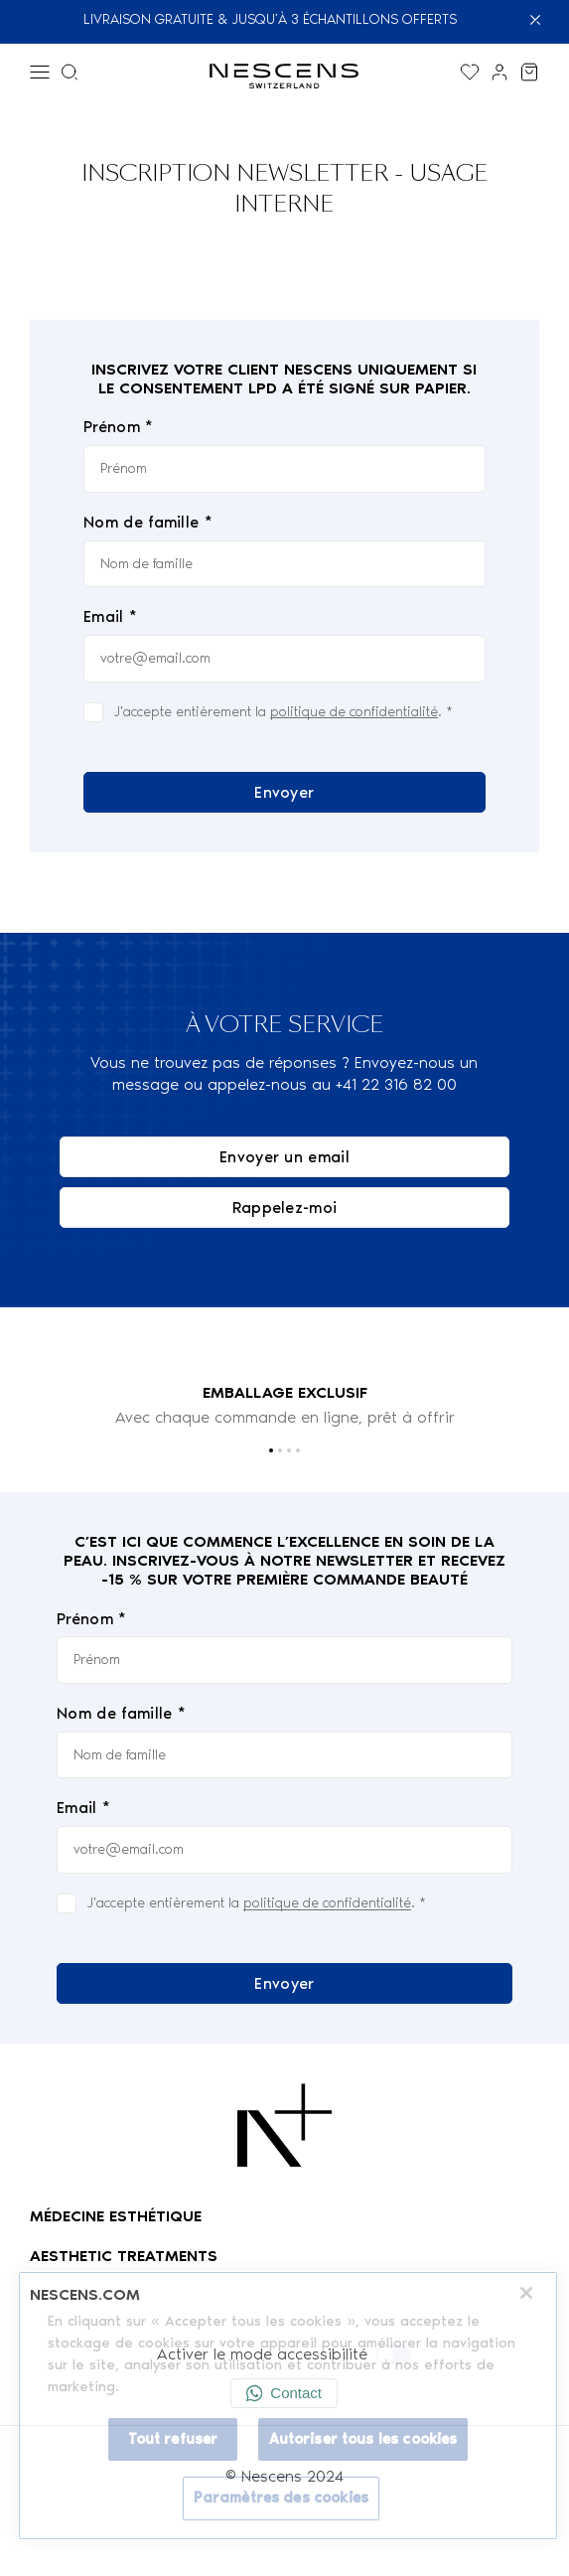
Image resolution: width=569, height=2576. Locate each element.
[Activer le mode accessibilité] (393, 2354)
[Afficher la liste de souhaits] (470, 72)
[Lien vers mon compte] (499, 72)
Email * (110, 616)
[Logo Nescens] (284, 2125)
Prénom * (118, 427)
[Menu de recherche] (69, 72)
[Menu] (40, 72)
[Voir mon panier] (529, 72)
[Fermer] (543, 20)
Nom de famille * (148, 522)
